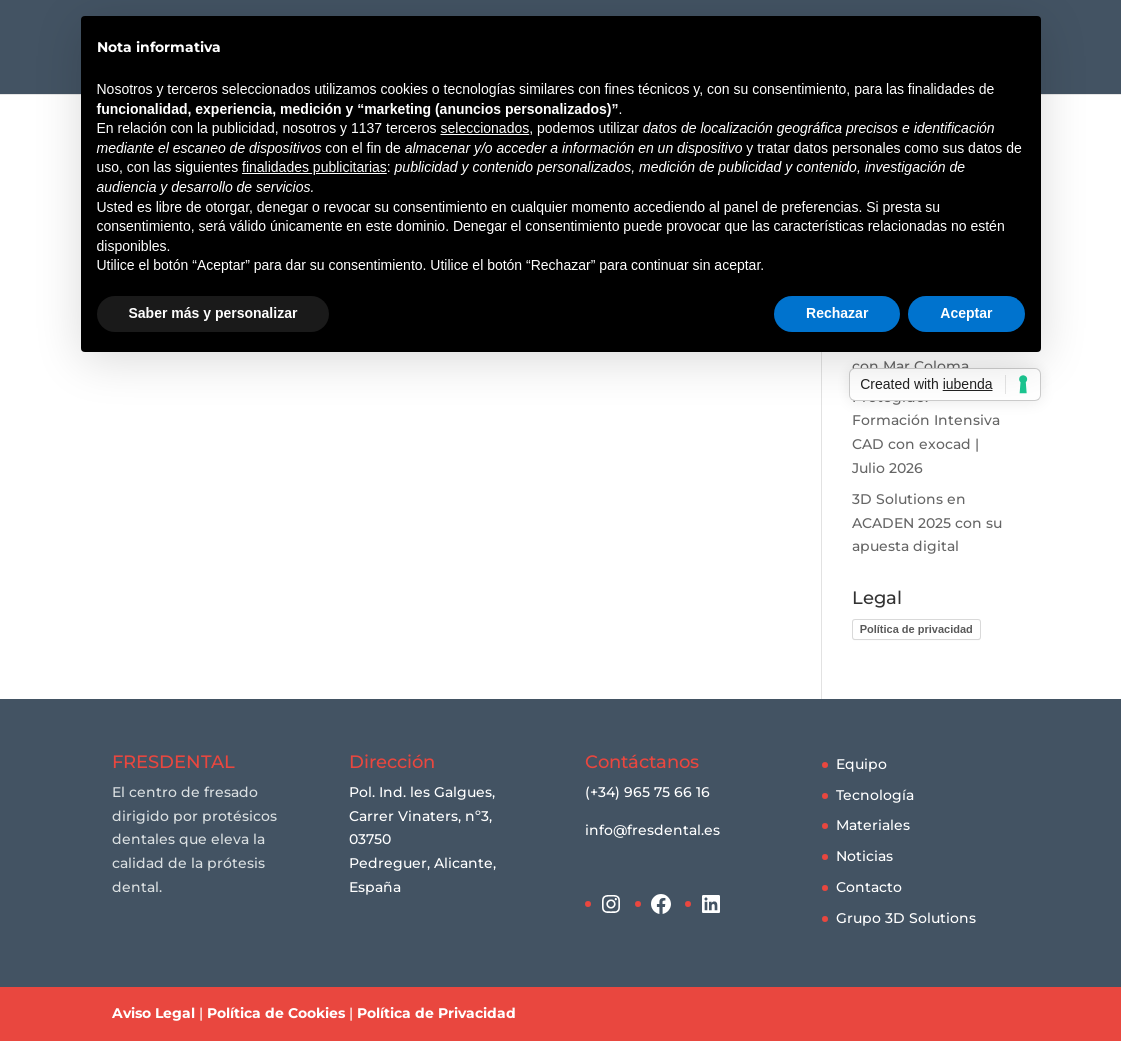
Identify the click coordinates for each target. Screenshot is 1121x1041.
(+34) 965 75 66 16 (647, 792)
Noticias (864, 856)
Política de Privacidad (436, 1013)
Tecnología (875, 795)
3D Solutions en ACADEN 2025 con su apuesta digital (927, 523)
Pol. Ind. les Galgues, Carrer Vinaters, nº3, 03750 (422, 816)
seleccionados (484, 128)
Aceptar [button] (966, 313)
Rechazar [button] (837, 313)
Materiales (873, 825)
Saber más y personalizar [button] (213, 313)
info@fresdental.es (652, 830)
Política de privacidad (916, 629)
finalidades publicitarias (314, 167)
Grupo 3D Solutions (906, 918)
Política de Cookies (276, 1013)
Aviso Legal (153, 1013)
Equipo (861, 764)
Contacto (869, 887)
